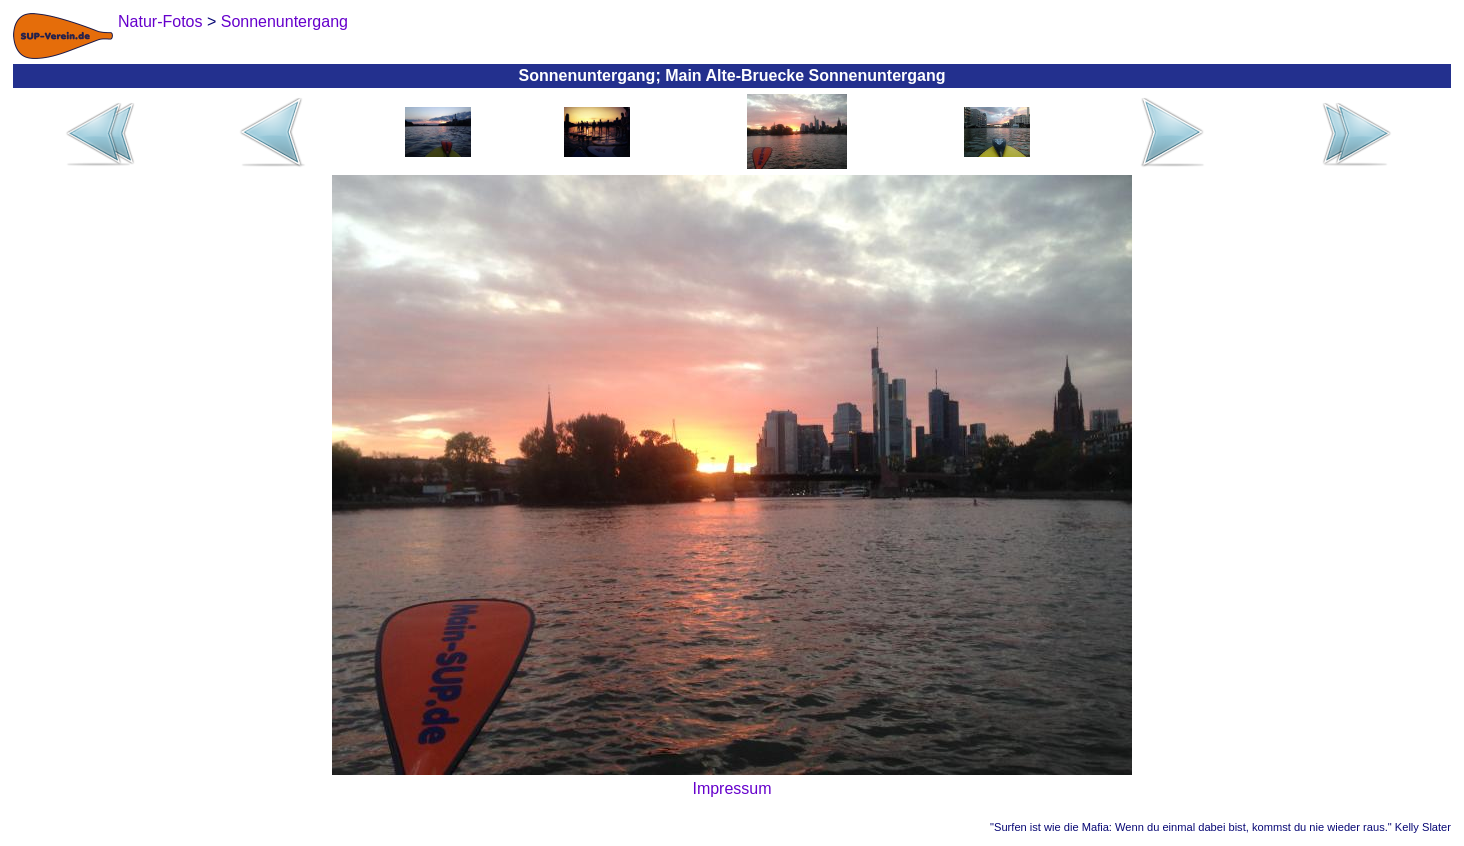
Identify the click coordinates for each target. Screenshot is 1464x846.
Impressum (731, 788)
